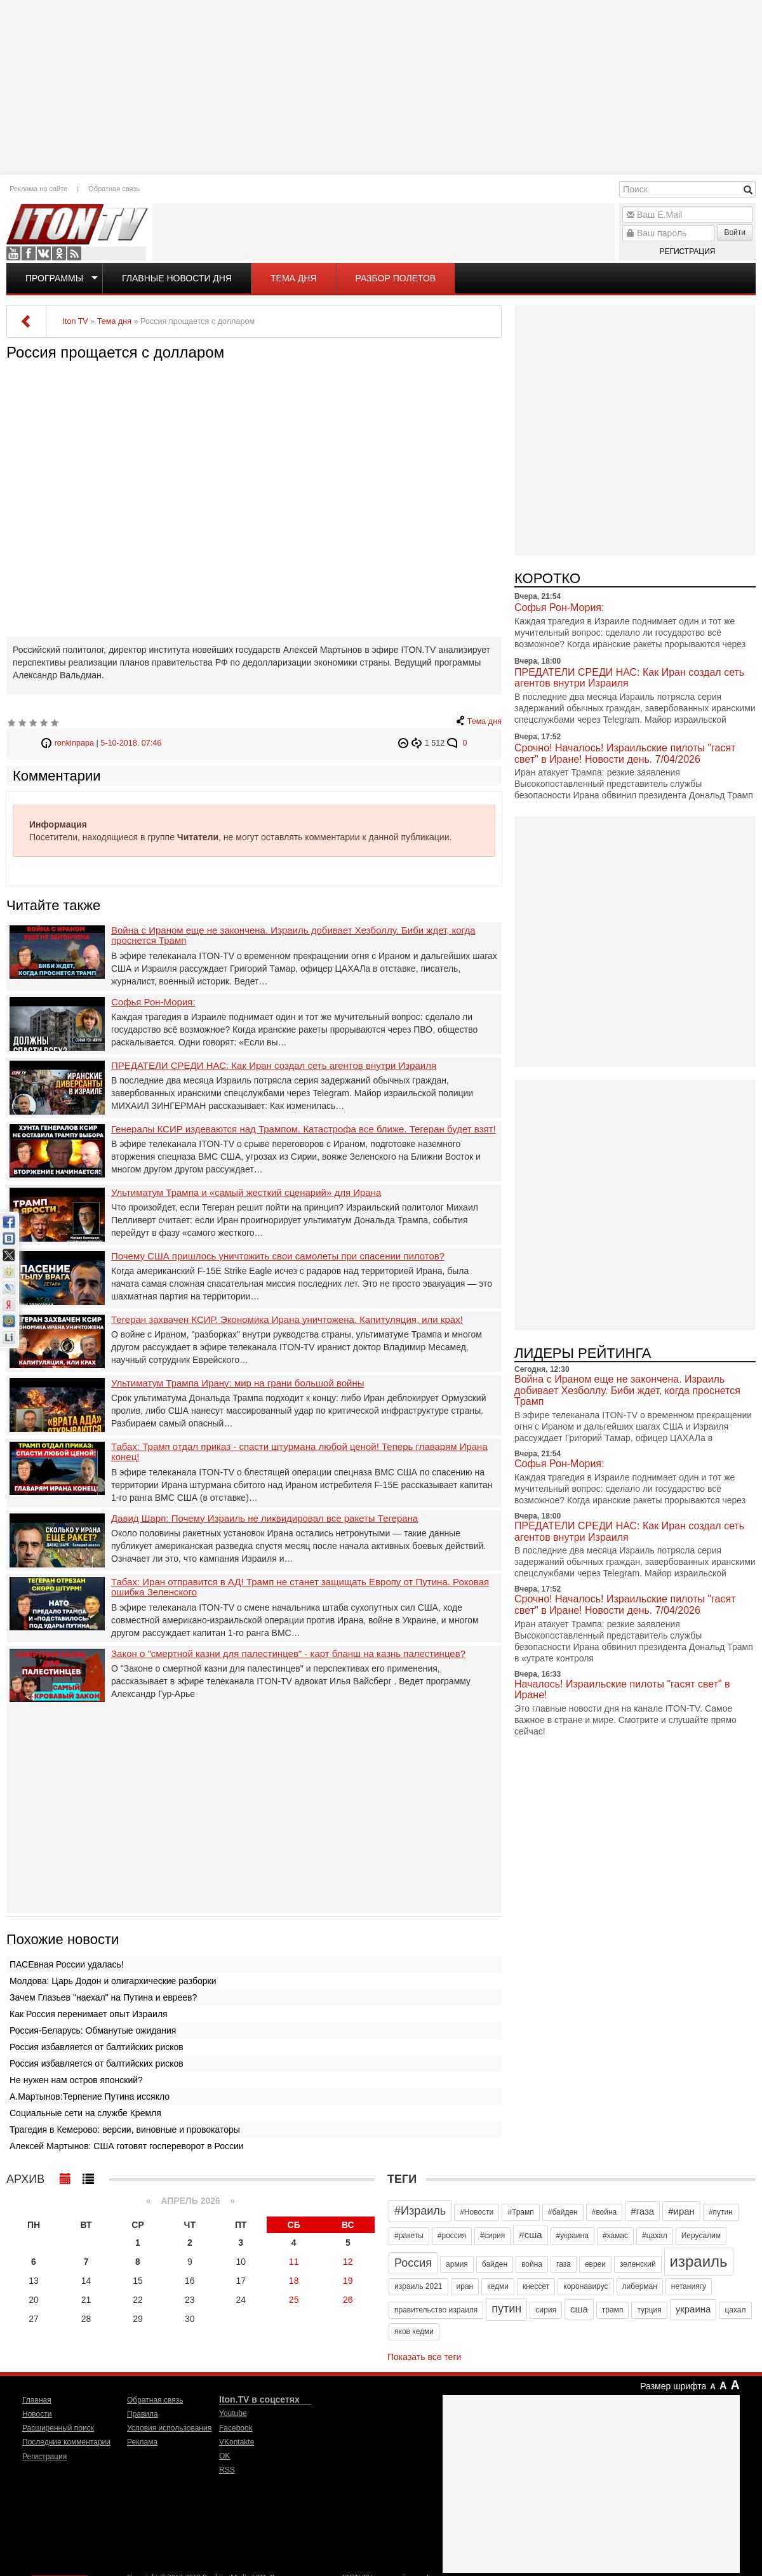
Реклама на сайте (38, 188)
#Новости (476, 2212)
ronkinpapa (74, 743)
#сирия (492, 2235)
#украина (572, 2235)
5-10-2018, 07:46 (130, 743)
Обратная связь (114, 188)
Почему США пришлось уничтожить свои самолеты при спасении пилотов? (277, 1256)
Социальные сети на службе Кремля (85, 2113)
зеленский (638, 2264)
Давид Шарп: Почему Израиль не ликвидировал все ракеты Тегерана (264, 1518)
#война (604, 2212)
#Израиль (420, 2210)
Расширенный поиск (58, 2428)
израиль (699, 2261)
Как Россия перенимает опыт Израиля (89, 2014)
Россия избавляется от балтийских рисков (97, 2047)
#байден (563, 2212)
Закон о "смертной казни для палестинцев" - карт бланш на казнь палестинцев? (288, 1654)
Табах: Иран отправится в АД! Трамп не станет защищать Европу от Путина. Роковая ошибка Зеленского (300, 1587)
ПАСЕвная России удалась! (67, 1964)
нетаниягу (688, 2286)
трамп (613, 2309)
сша (579, 2309)
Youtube (13, 253)
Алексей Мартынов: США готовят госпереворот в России (127, 2146)
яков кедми (414, 2331)
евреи (595, 2264)
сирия (545, 2309)
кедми (498, 2286)
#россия (452, 2235)
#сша (530, 2234)
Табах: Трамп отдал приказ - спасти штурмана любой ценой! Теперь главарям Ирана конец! (299, 1452)
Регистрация (687, 251)
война (531, 2264)
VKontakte (44, 253)
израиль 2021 (418, 2286)
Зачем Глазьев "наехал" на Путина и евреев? (103, 1997)
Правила (142, 2414)
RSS (74, 253)
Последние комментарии (66, 2442)
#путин (721, 2212)
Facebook (29, 253)
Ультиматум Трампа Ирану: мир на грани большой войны (237, 1383)
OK (59, 253)
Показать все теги (424, 2357)
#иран (681, 2211)
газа (563, 2264)
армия (457, 2264)
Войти (734, 232)
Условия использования (169, 2428)
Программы (54, 278)
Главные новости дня (177, 278)
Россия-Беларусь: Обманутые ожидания (93, 2030)
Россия (413, 2263)
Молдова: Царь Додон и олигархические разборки (113, 1981)
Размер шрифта (673, 2386)
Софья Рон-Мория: (153, 1002)
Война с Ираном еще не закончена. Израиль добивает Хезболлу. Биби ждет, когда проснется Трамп (293, 935)
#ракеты (409, 2235)
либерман (639, 2286)
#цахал (654, 2235)
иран (465, 2286)
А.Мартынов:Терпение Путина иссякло (90, 2096)
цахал (735, 2309)
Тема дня (293, 278)
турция (649, 2309)
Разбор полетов (396, 278)
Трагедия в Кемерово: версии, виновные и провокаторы (125, 2129)
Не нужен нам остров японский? (76, 2080)
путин (506, 2308)
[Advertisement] (381, 85)
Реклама (142, 2442)
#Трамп (520, 2212)
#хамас (615, 2235)
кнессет (536, 2286)
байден (494, 2264)
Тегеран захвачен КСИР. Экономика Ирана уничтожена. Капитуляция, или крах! (287, 1320)
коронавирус (585, 2286)
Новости (36, 2414)
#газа (642, 2211)
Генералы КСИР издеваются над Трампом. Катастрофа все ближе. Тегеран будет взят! (303, 1129)
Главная (36, 2400)
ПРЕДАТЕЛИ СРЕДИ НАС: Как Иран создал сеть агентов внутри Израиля (273, 1066)
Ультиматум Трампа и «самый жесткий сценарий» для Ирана (246, 1193)
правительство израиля (436, 2309)
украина (693, 2309)
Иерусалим (701, 2235)
